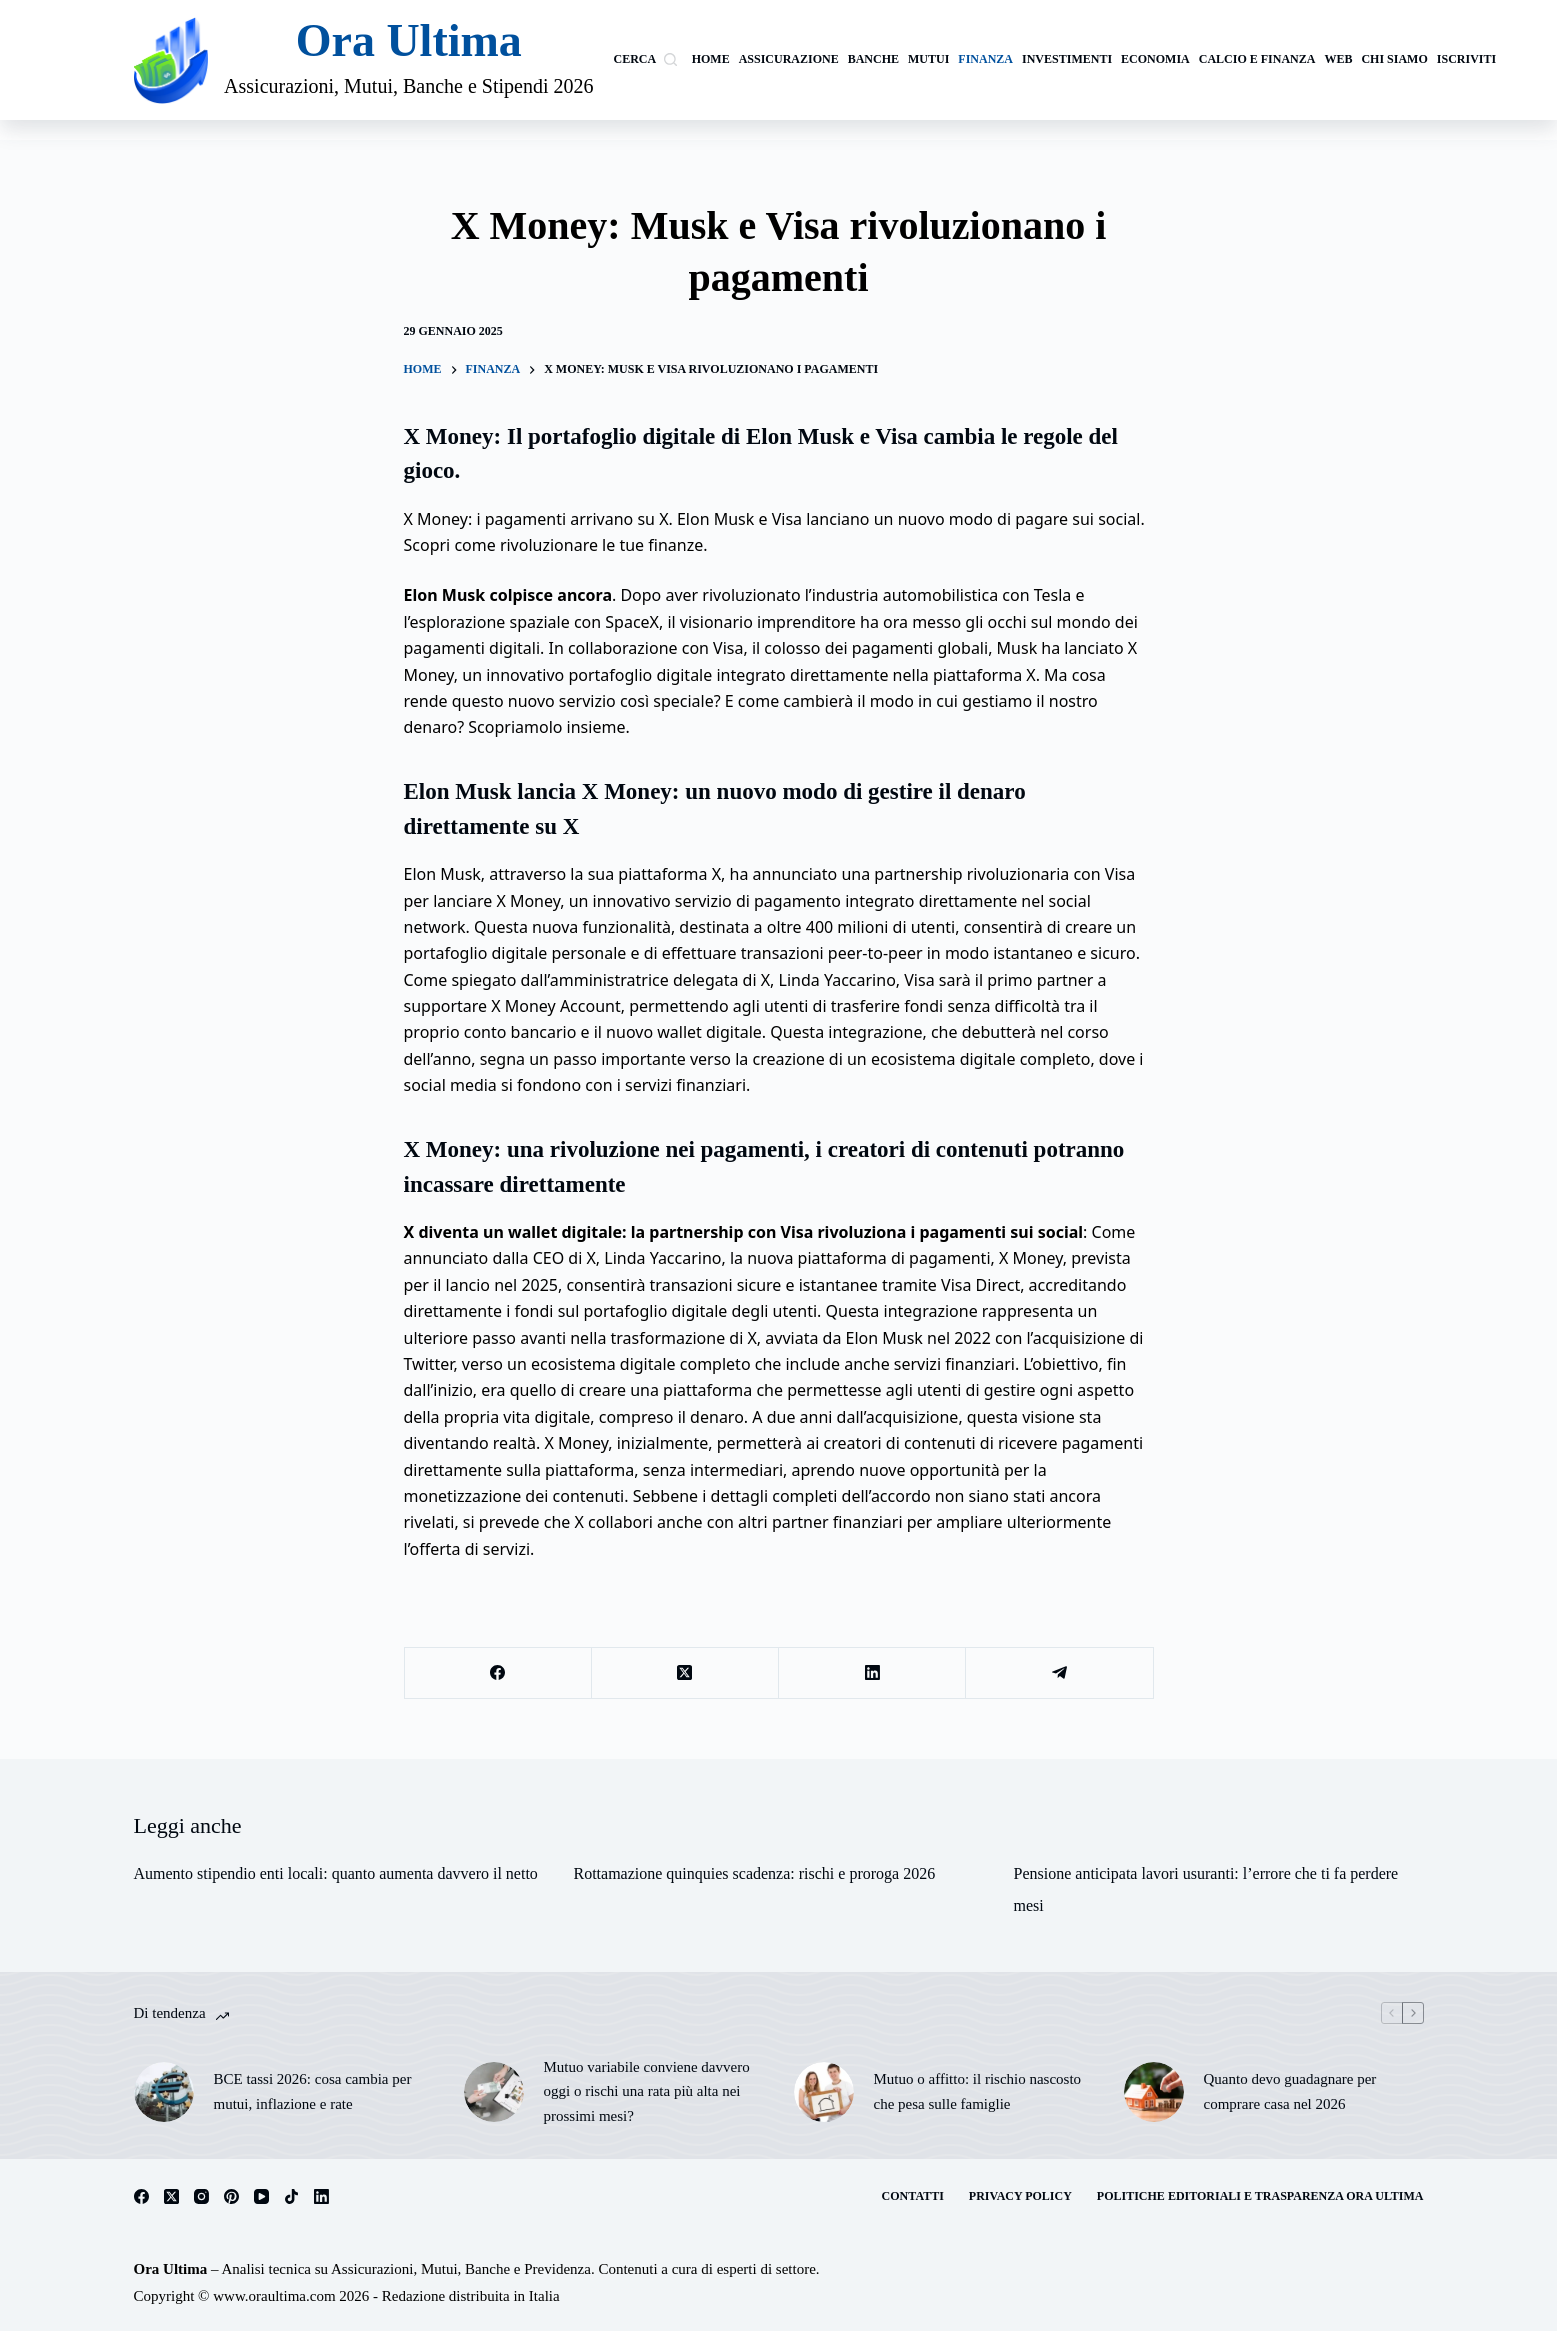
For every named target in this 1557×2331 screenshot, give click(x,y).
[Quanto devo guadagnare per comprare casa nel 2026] (1154, 2092)
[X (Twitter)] (685, 1673)
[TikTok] (291, 2196)
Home (711, 59)
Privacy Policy (1020, 2196)
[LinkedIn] (872, 1673)
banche (873, 59)
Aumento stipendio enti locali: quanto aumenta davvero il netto (336, 1873)
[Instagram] (201, 2196)
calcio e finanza (1257, 59)
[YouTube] (261, 2196)
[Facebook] (498, 1673)
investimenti (1067, 59)
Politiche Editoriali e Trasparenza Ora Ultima (1260, 2196)
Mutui (928, 59)
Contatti (913, 2196)
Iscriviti (1466, 59)
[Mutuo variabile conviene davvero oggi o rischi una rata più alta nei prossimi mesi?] (494, 2092)
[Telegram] (1059, 1673)
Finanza (985, 59)
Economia (1155, 59)
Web (1338, 59)
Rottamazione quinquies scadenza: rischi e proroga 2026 (755, 1873)
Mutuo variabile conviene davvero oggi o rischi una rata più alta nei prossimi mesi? (647, 2092)
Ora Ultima (409, 40)
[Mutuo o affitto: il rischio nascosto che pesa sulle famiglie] (824, 2092)
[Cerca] (645, 60)
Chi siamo (1394, 59)
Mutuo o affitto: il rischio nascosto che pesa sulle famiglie (978, 2091)
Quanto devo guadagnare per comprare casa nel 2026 (1290, 2091)
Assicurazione (789, 59)
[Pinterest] (231, 2196)
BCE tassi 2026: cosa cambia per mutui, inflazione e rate (313, 2091)
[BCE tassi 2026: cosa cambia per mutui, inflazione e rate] (164, 2092)
